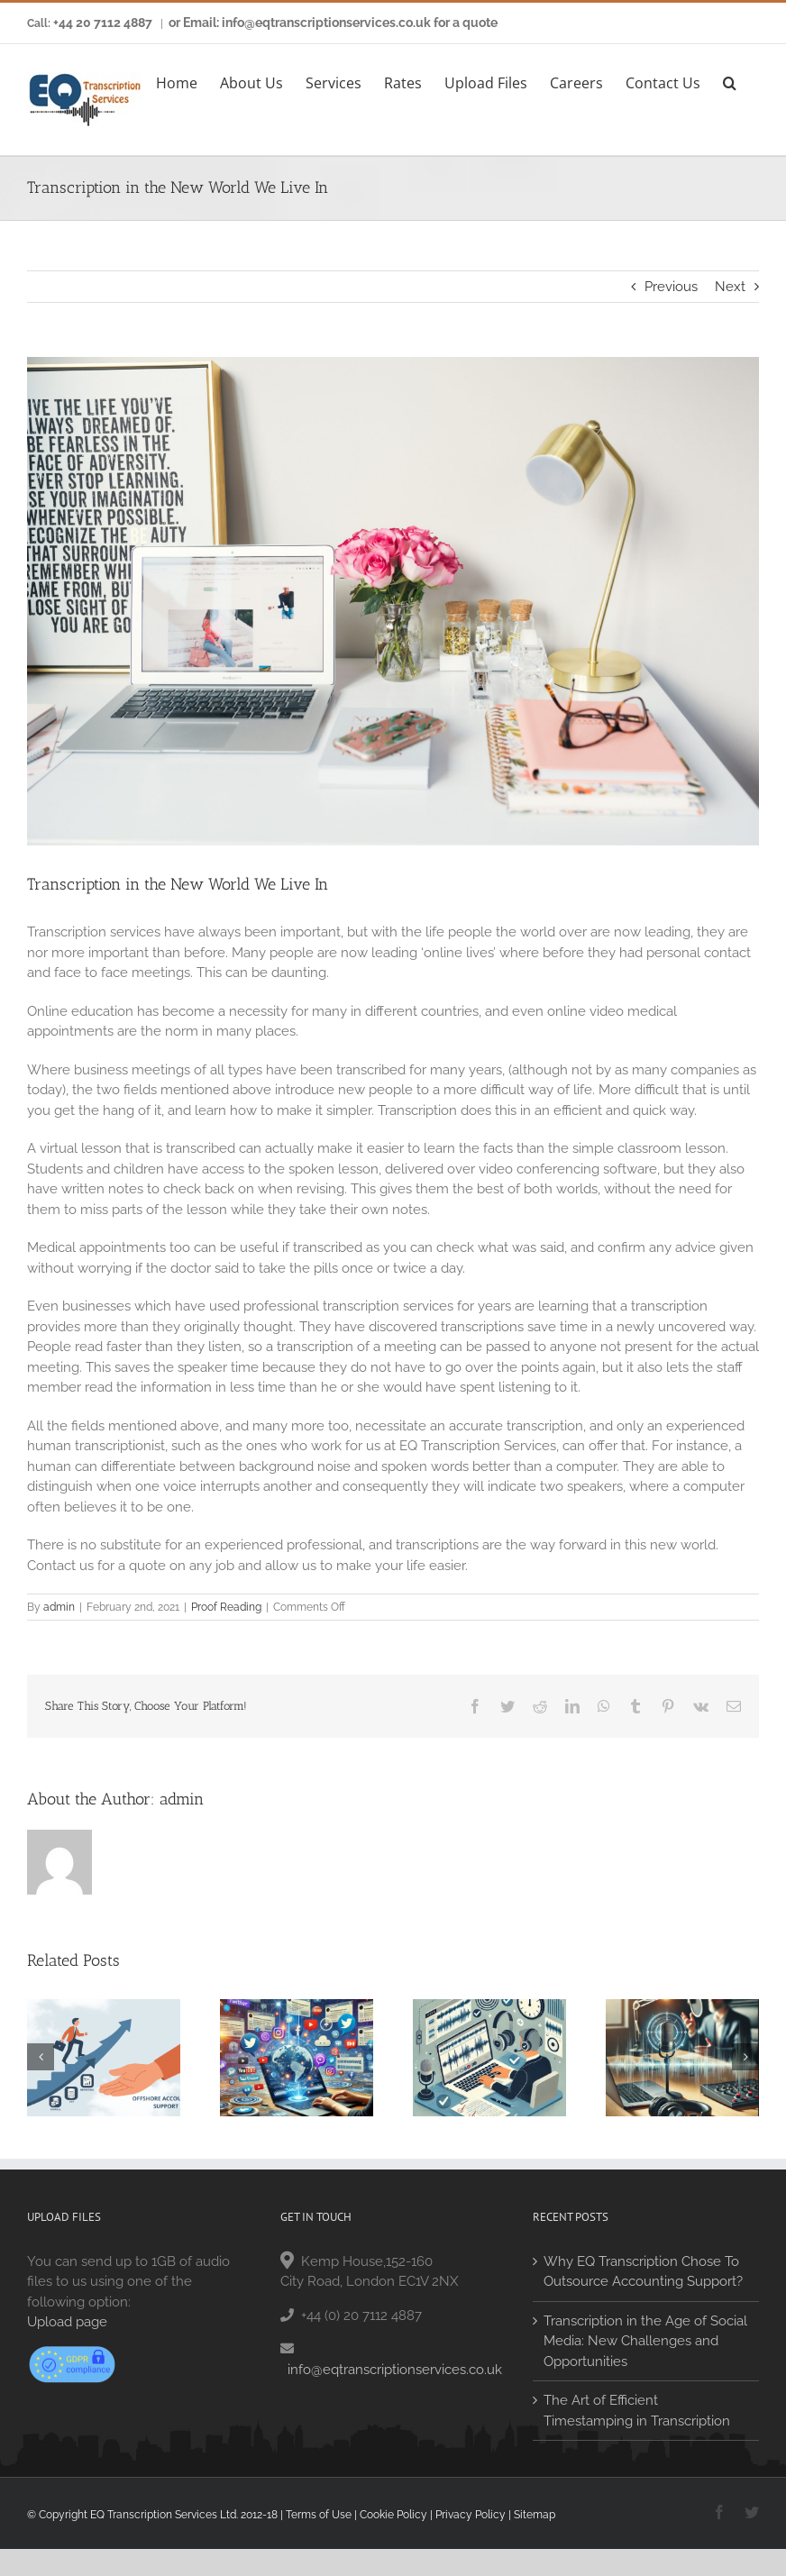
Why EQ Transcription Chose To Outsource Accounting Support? (643, 2271)
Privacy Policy (470, 2514)
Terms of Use (319, 2514)
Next (730, 287)
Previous (671, 287)
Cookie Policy (393, 2514)
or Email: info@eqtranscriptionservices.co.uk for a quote (333, 22)
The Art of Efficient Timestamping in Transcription (637, 2410)
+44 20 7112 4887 (102, 22)
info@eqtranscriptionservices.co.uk (395, 2369)
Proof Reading (226, 1607)
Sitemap (534, 2514)
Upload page (67, 2322)
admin (59, 1607)
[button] (729, 80)
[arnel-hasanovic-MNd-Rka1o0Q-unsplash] (393, 601)
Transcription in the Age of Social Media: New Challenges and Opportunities (645, 2341)
